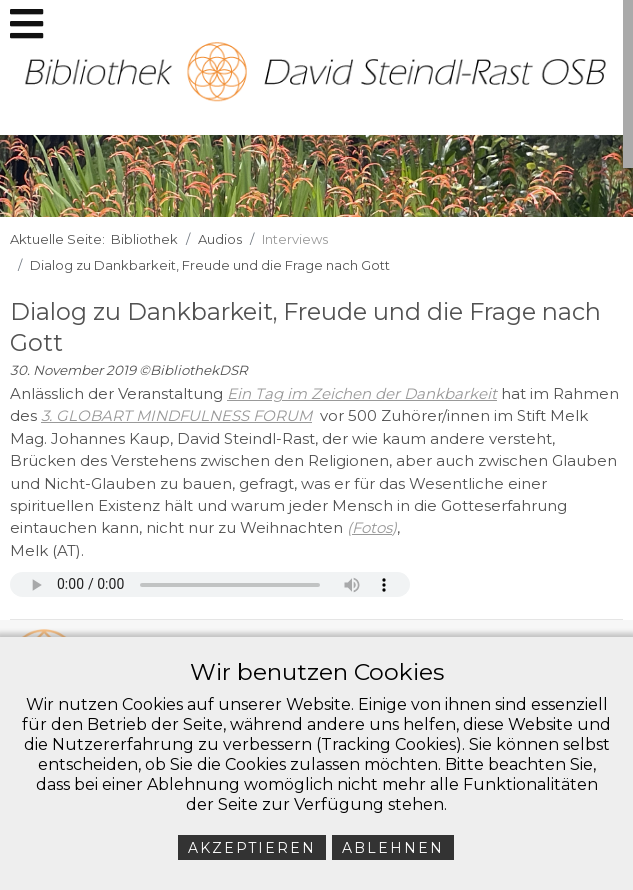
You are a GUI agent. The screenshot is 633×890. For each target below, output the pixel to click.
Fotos (372, 527)
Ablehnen (393, 848)
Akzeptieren (252, 848)
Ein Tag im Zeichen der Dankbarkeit (362, 393)
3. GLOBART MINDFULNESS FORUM (176, 415)
